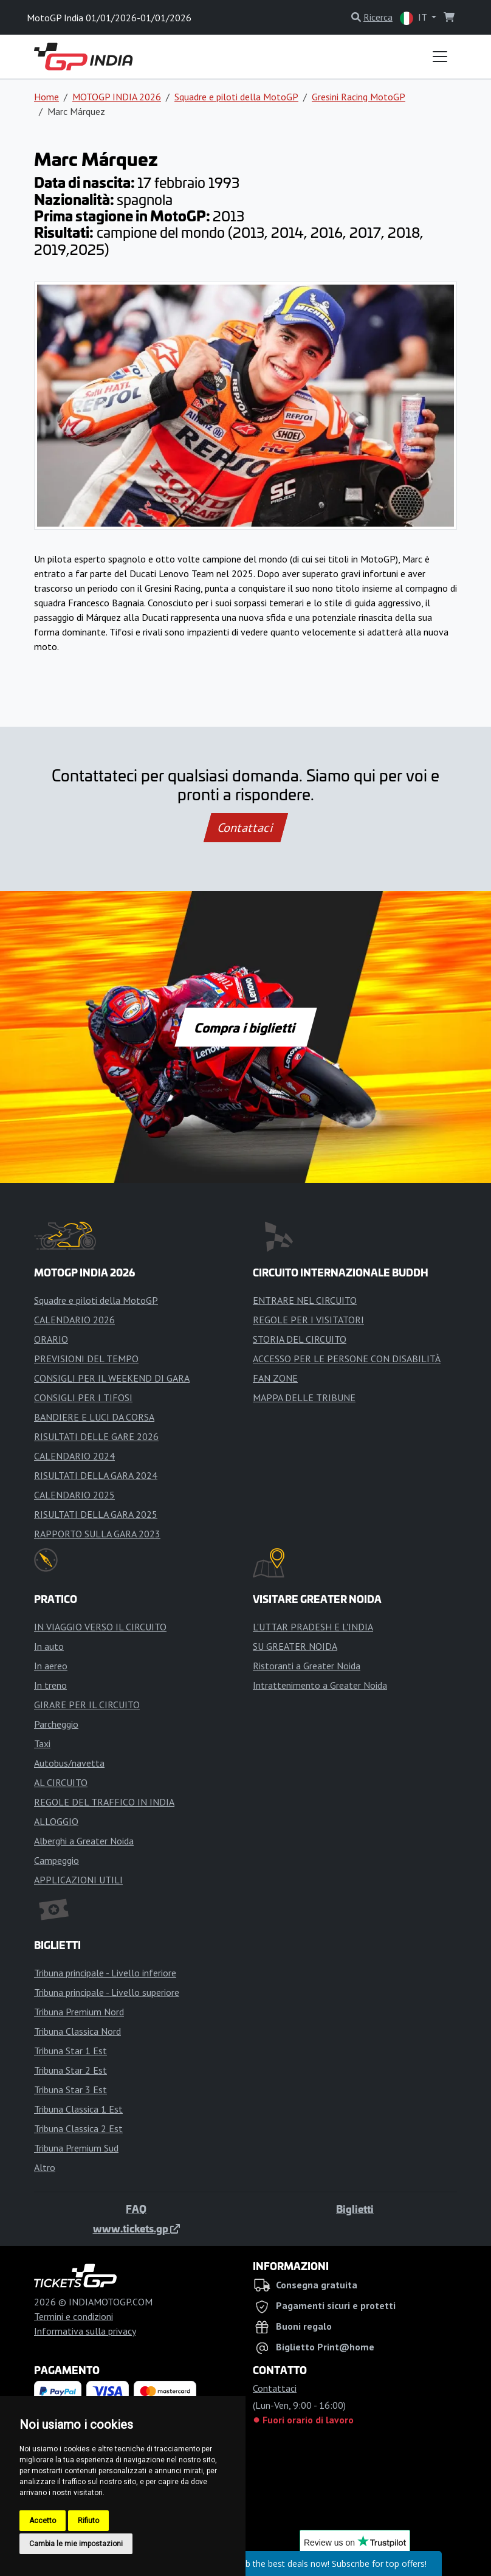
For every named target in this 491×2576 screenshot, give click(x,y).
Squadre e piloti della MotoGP (236, 97)
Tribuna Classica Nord (77, 2031)
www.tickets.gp (136, 2228)
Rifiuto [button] (88, 2520)
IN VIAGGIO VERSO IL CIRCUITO (100, 1627)
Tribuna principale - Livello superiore (106, 1992)
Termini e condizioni (73, 2316)
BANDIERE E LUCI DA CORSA (94, 1417)
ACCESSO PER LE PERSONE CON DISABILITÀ (347, 1358)
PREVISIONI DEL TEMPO (86, 1358)
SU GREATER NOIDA (295, 1646)
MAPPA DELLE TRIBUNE (304, 1397)
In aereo (50, 1666)
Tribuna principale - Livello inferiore (105, 1973)
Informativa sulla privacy (85, 2331)
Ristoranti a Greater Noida (306, 1666)
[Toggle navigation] (440, 56)
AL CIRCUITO (61, 1782)
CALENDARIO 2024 (74, 1456)
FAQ (136, 2208)
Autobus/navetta (69, 1763)
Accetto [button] (42, 2520)
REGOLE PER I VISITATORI (308, 1320)
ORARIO (51, 1339)
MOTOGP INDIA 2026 (116, 97)
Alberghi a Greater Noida (84, 1841)
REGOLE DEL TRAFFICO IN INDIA (104, 1802)
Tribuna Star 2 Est (70, 2070)
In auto (49, 1646)
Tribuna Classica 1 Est (78, 2109)
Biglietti (355, 2208)
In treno (50, 1685)
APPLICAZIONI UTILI (78, 1880)
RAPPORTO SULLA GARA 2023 (97, 1534)
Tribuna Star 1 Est (70, 2051)
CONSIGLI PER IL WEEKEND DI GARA (112, 1378)
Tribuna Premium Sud (76, 2148)
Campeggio (56, 1860)
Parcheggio (56, 1724)
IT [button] (414, 18)
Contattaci (246, 828)
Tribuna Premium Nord (79, 2012)
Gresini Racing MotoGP (358, 97)
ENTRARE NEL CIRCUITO (305, 1300)
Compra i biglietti (246, 1027)
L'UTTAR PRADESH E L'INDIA (313, 1627)
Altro (44, 2167)
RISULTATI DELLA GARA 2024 (95, 1475)
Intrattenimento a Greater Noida (320, 1685)
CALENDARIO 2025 (74, 1495)
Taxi (42, 1743)
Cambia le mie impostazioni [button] (76, 2544)
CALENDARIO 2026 (74, 1320)
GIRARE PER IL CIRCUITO (87, 1704)
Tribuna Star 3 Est (70, 2089)
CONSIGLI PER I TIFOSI (83, 1397)
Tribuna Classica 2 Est (78, 2128)
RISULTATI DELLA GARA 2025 (95, 1514)
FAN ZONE (275, 1378)
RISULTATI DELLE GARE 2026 (96, 1436)
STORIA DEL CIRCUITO (299, 1339)
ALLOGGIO (56, 1821)
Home (46, 97)
